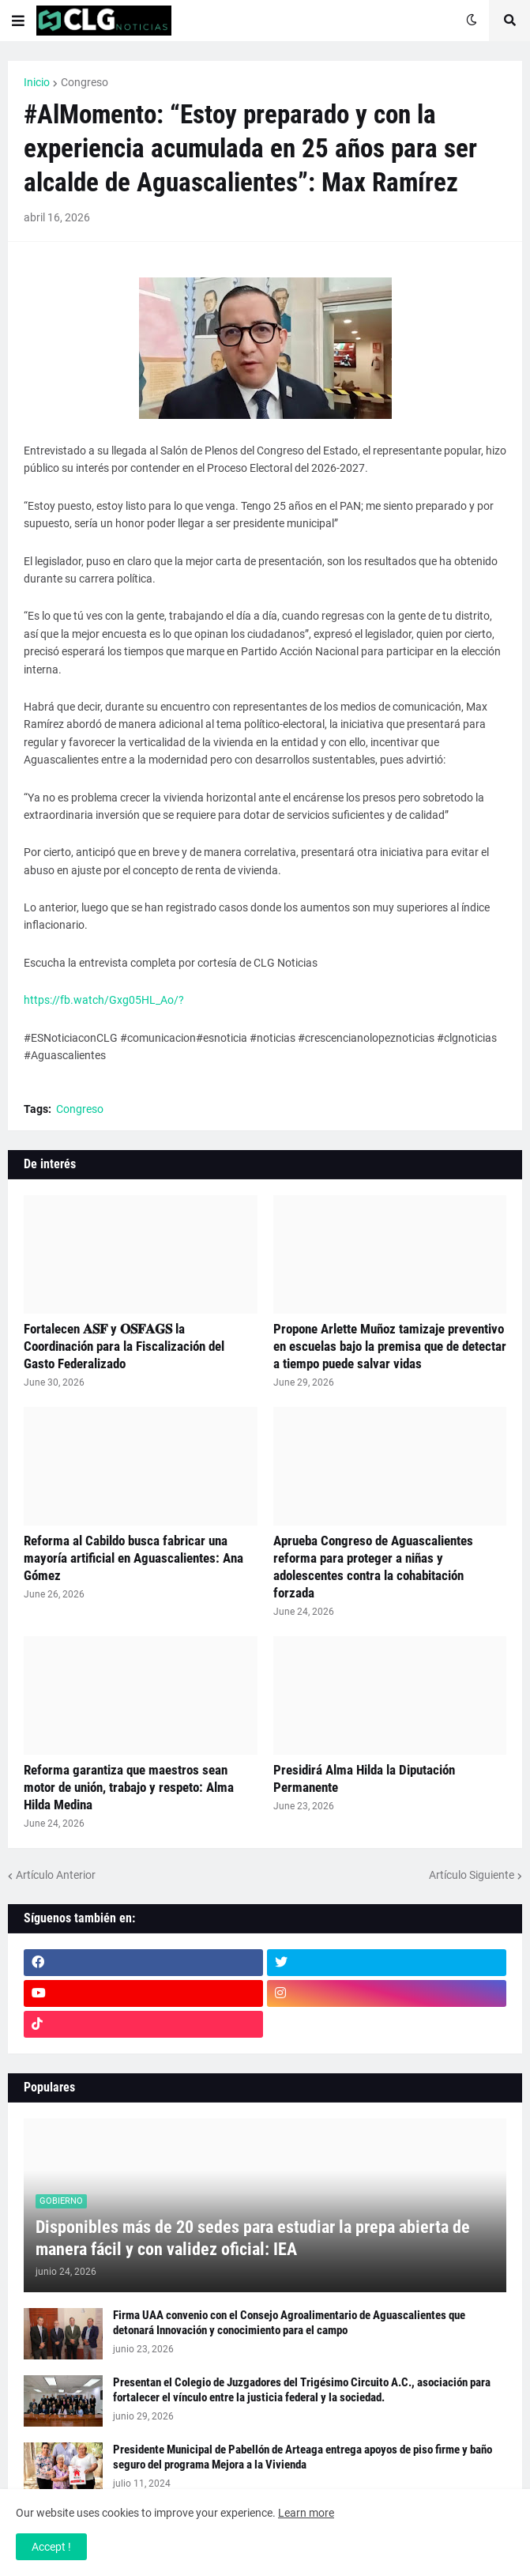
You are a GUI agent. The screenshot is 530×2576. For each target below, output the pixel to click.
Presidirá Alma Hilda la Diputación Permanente (364, 1778)
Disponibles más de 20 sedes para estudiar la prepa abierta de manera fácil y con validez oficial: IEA (253, 2238)
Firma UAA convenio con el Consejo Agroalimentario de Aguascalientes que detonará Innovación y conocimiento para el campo (289, 2323)
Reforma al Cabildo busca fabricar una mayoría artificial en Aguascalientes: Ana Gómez (133, 1558)
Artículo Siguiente (471, 1875)
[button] (18, 20)
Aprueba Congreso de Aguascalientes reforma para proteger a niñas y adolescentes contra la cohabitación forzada (373, 1567)
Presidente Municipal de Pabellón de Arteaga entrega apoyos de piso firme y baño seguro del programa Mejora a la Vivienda (302, 2457)
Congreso (84, 82)
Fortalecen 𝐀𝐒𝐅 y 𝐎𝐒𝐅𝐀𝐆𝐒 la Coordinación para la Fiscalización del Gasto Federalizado (124, 1346)
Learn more (306, 2512)
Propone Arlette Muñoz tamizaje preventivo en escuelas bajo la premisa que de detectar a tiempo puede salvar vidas (389, 1346)
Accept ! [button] (51, 2546)
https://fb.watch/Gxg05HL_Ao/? (104, 1000)
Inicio (37, 82)
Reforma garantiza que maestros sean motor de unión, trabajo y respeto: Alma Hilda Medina (129, 1787)
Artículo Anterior (56, 1875)
